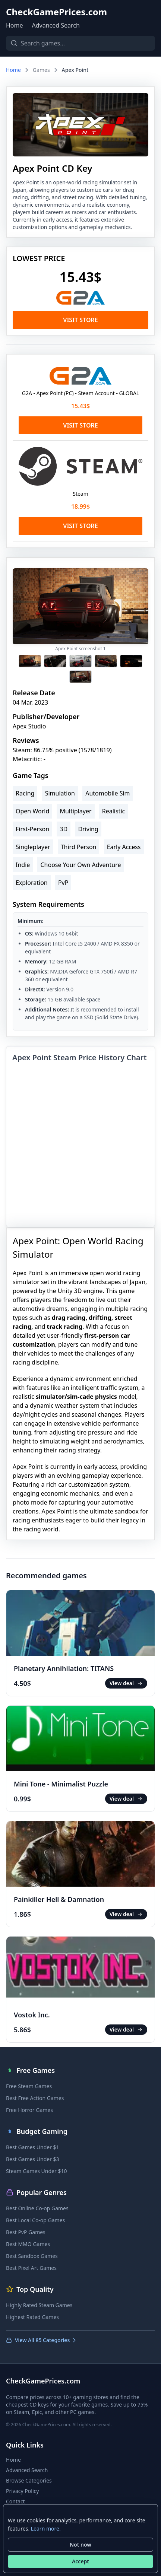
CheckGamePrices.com (56, 12)
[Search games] (80, 43)
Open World (32, 811)
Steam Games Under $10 (36, 2171)
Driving (88, 829)
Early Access (124, 847)
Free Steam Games (29, 2086)
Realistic (113, 811)
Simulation (60, 793)
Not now (80, 2544)
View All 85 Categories (41, 2340)
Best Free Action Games (35, 2098)
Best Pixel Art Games (31, 2267)
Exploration (32, 883)
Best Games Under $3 (32, 2159)
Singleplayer (33, 847)
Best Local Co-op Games (35, 2220)
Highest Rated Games (32, 2317)
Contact (15, 2501)
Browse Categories (29, 2480)
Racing (25, 793)
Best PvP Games (25, 2232)
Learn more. (46, 2528)
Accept (80, 2561)
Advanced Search (56, 25)
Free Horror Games (29, 2109)
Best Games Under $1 (32, 2147)
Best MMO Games (28, 2244)
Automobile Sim (107, 793)
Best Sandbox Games (32, 2255)
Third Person (79, 847)
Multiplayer (75, 811)
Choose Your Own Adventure (80, 865)
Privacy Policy (22, 2490)
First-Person (32, 829)
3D (63, 829)
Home (14, 25)
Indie (23, 865)
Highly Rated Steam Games (39, 2305)
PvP (63, 883)
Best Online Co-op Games (37, 2208)
